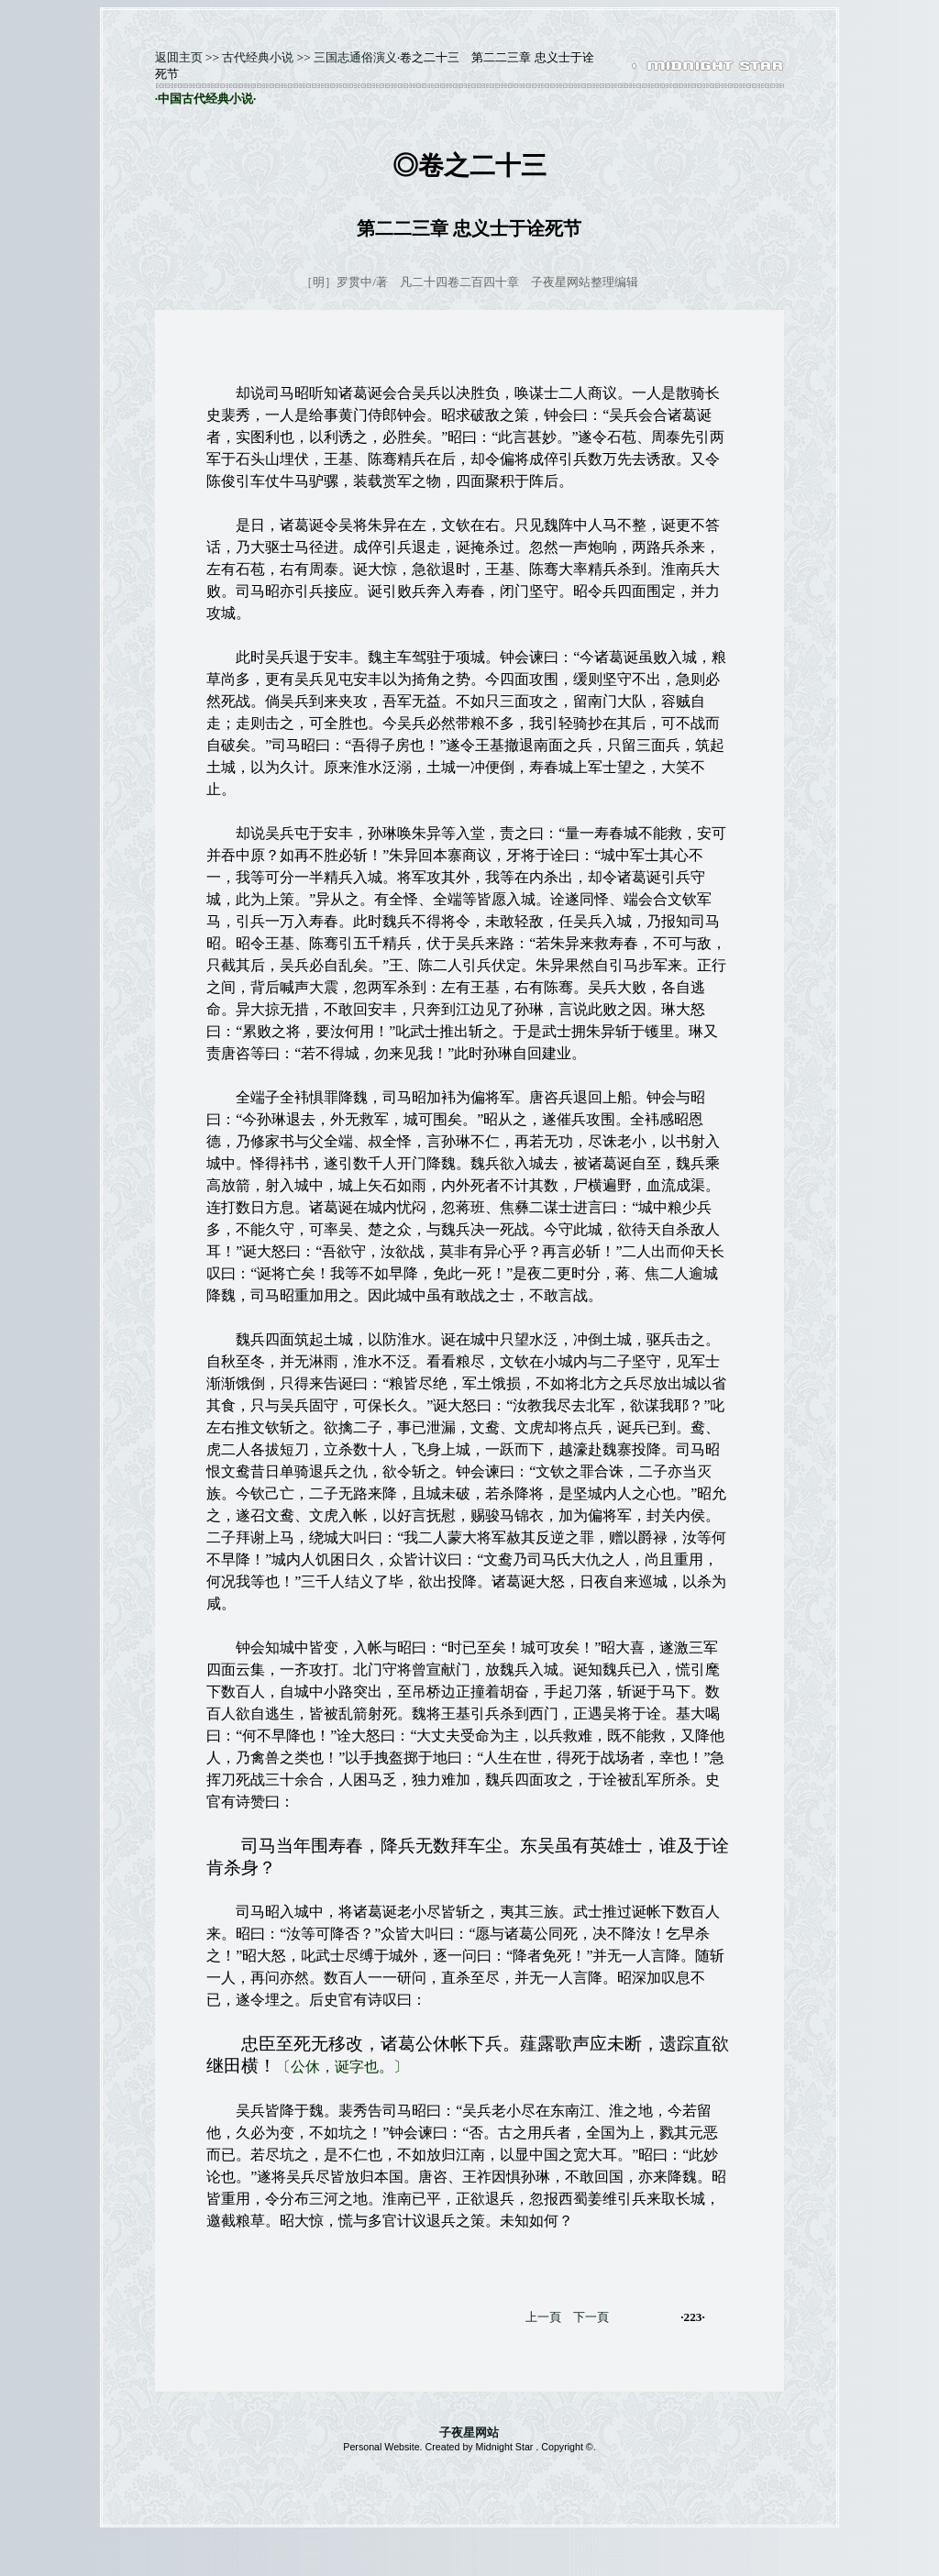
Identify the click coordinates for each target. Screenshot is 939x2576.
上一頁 (543, 2317)
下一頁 (591, 2317)
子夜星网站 (469, 2432)
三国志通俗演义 (355, 57)
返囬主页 (179, 57)
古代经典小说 (257, 57)
